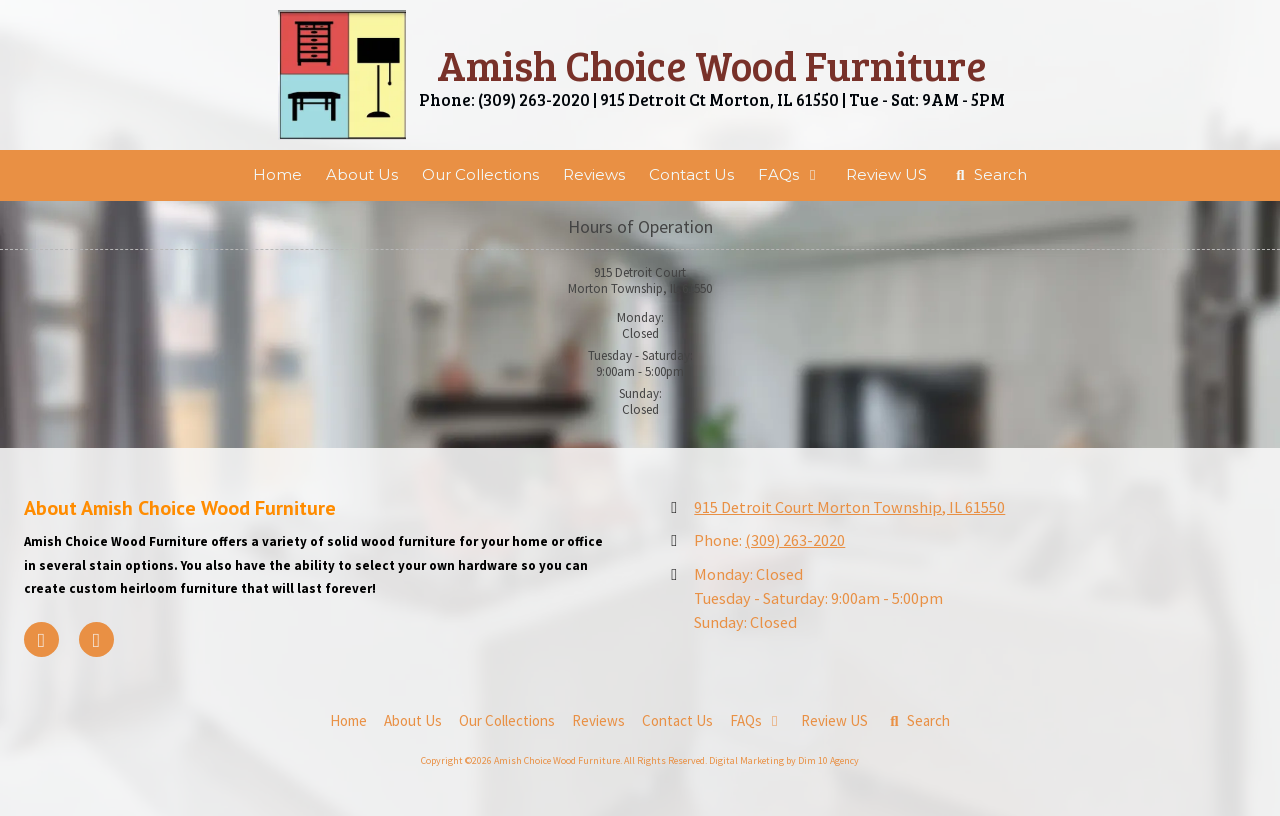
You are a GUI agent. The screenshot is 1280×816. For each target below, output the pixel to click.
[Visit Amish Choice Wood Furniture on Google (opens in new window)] (96, 639)
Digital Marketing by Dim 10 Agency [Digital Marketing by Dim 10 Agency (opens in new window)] (784, 760)
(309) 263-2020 (795, 540)
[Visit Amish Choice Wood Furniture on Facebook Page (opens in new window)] (41, 639)
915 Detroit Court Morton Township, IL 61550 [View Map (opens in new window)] (849, 507)
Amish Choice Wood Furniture (712, 64)
